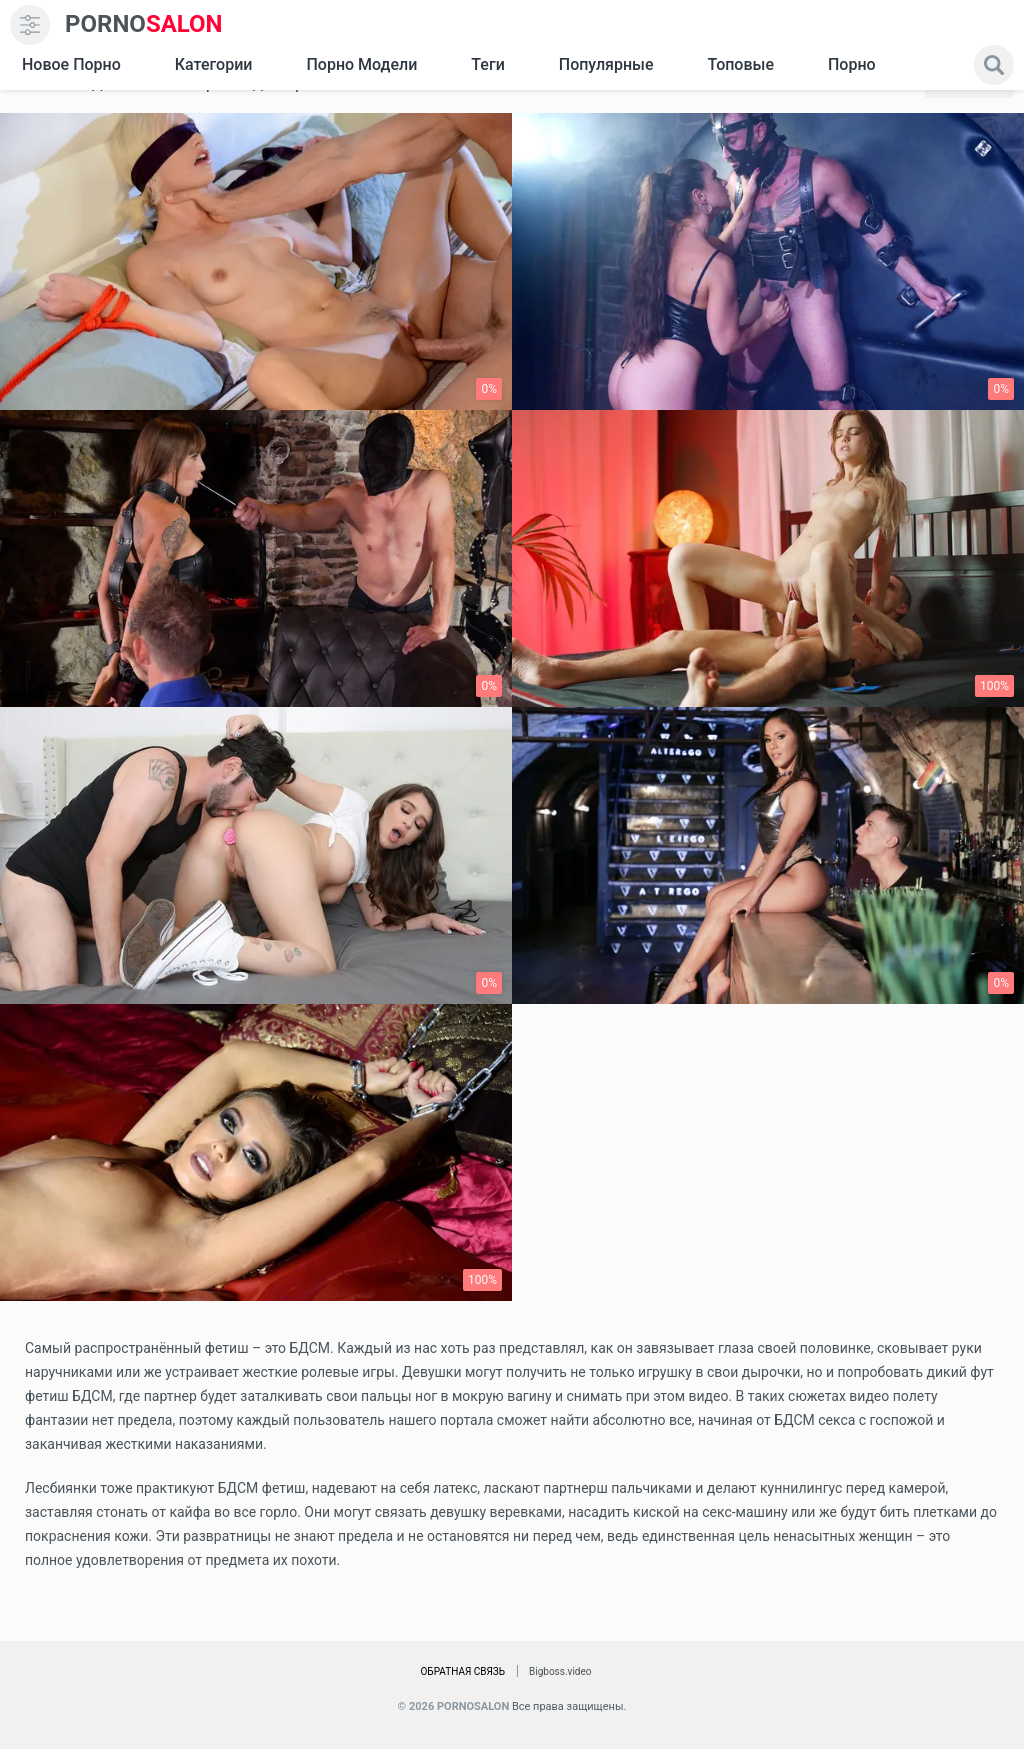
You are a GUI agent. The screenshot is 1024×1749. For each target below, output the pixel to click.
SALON (144, 24)
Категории (214, 64)
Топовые (740, 64)
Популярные (606, 64)
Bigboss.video (560, 1671)
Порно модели (361, 64)
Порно (852, 64)
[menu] (30, 25)
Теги (487, 64)
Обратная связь (462, 1671)
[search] (994, 65)
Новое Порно (71, 64)
